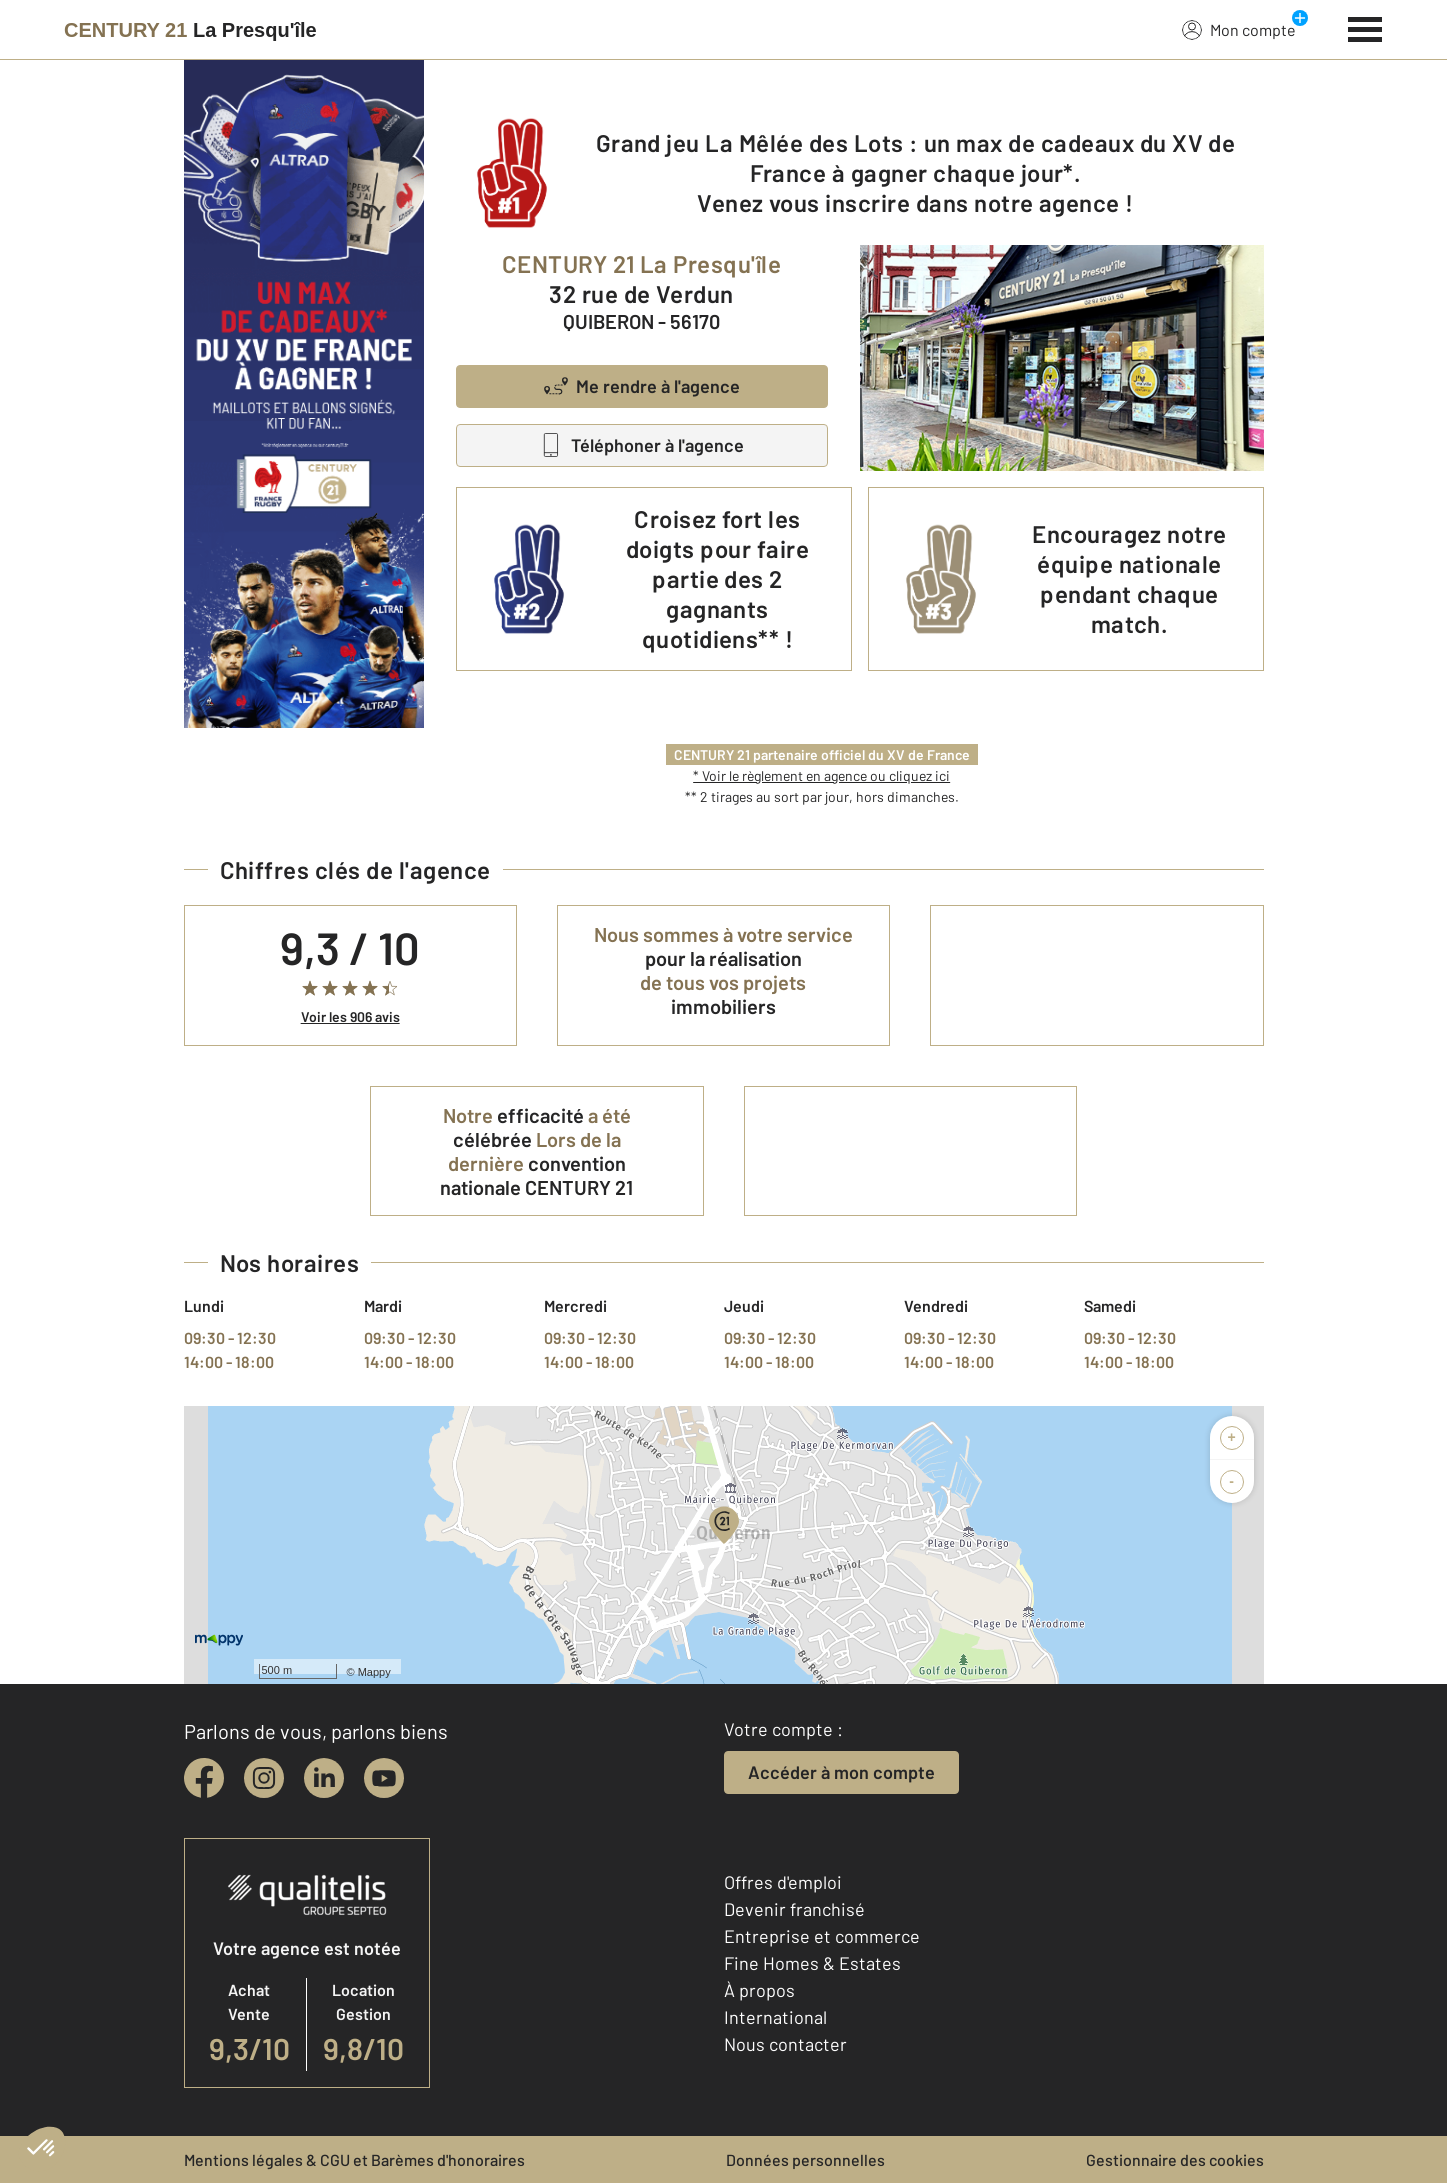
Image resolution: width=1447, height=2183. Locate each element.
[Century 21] (190, 30)
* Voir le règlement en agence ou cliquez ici (821, 775)
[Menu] (1365, 27)
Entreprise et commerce (822, 1936)
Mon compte (1239, 29)
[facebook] (204, 1778)
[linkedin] (324, 1778)
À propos (759, 1990)
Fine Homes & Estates (812, 1963)
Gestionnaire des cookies (1175, 2159)
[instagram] (264, 1778)
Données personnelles (805, 2159)
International (775, 2017)
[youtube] (384, 1778)
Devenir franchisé (794, 1909)
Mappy (374, 1672)
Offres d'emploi (783, 1882)
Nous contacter (785, 2044)
